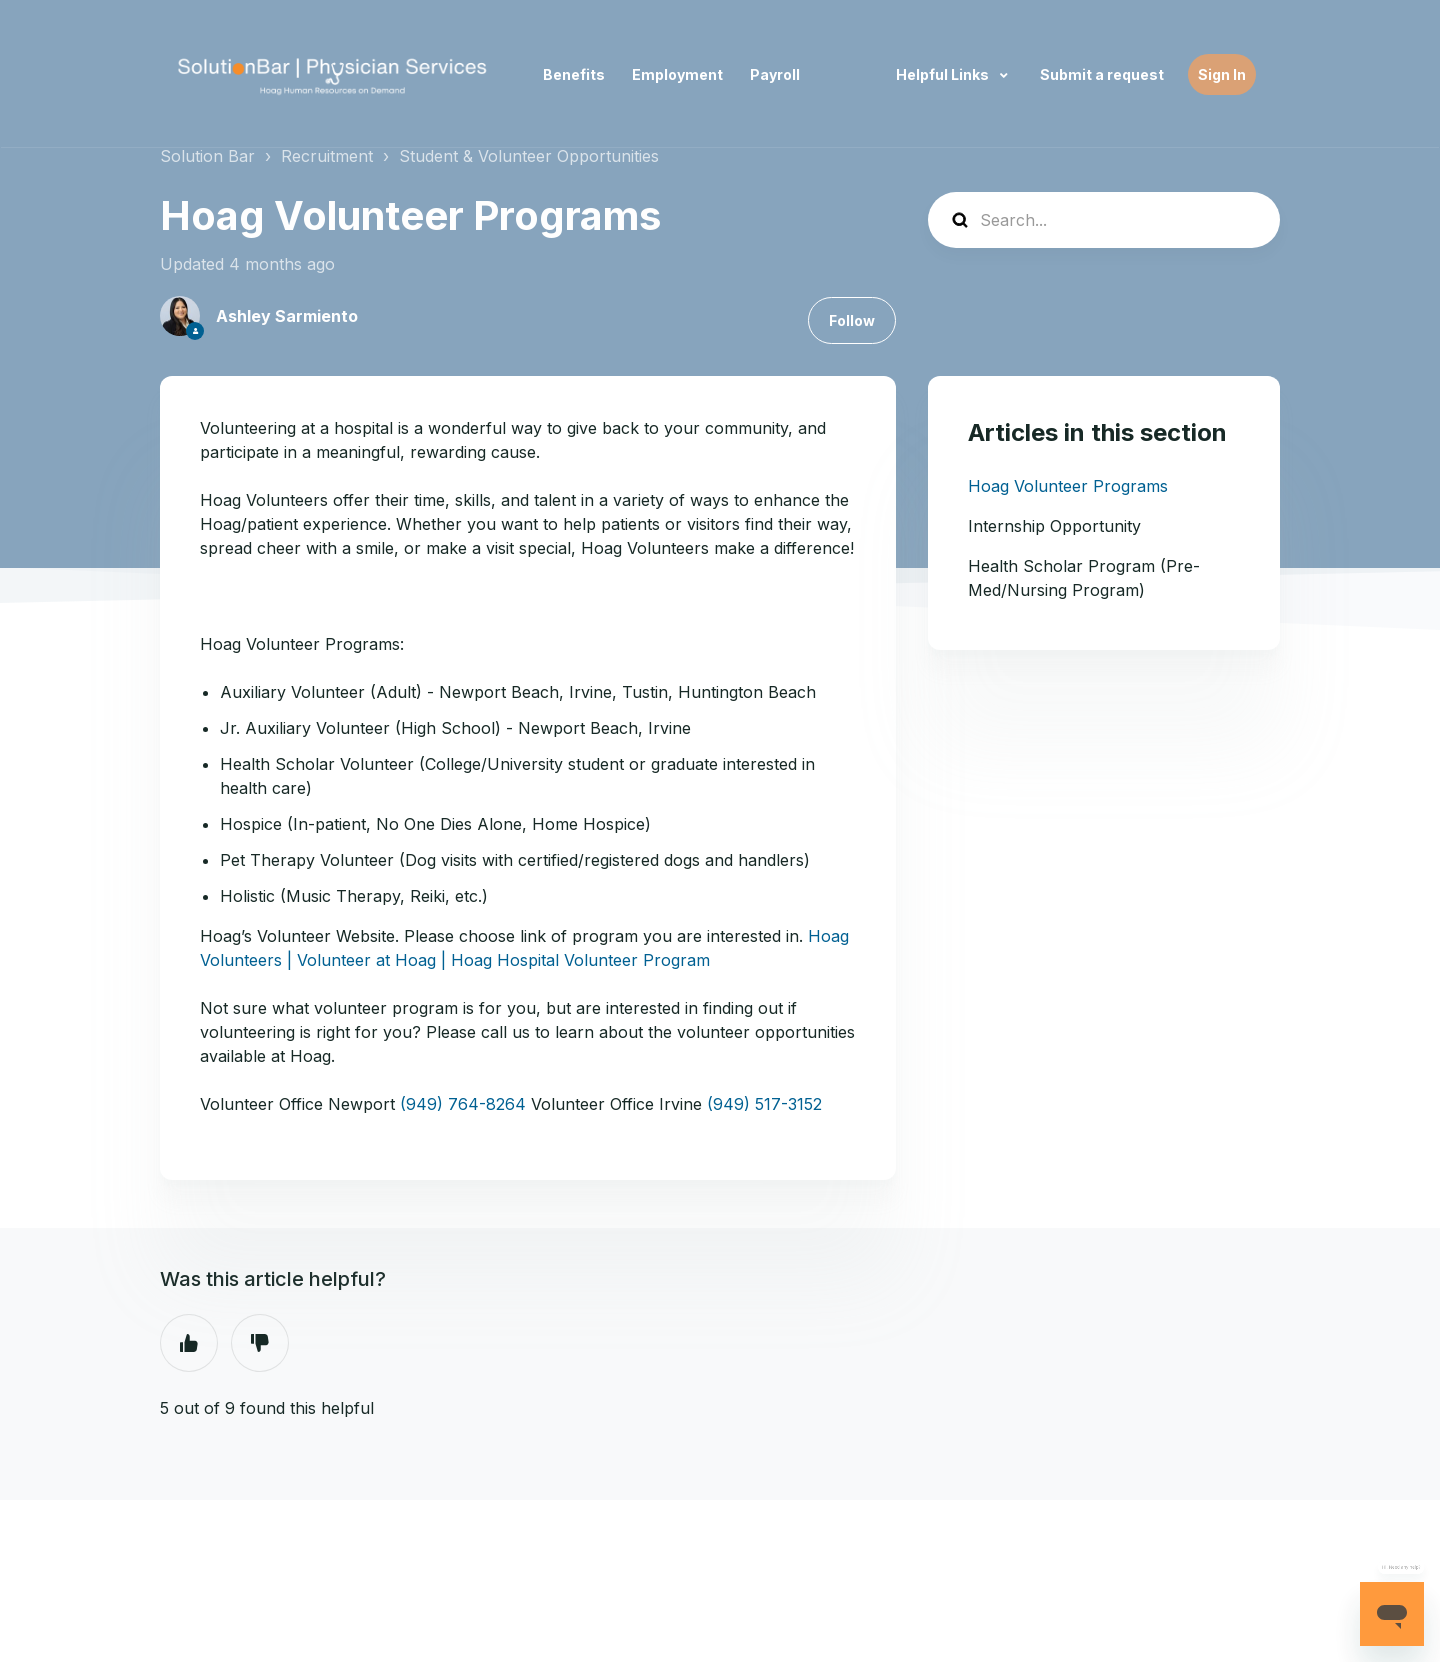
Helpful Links (944, 74)
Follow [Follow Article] (852, 320)
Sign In (1222, 74)
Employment (677, 74)
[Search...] (1104, 220)
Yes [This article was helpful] (189, 1343)
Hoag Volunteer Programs (1068, 486)
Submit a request (1102, 74)
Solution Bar (207, 156)
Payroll (775, 74)
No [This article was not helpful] (260, 1343)
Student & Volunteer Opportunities (529, 156)
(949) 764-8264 (463, 1104)
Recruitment (327, 156)
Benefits (574, 74)
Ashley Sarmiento (287, 316)
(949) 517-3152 (764, 1104)
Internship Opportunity (1054, 526)
